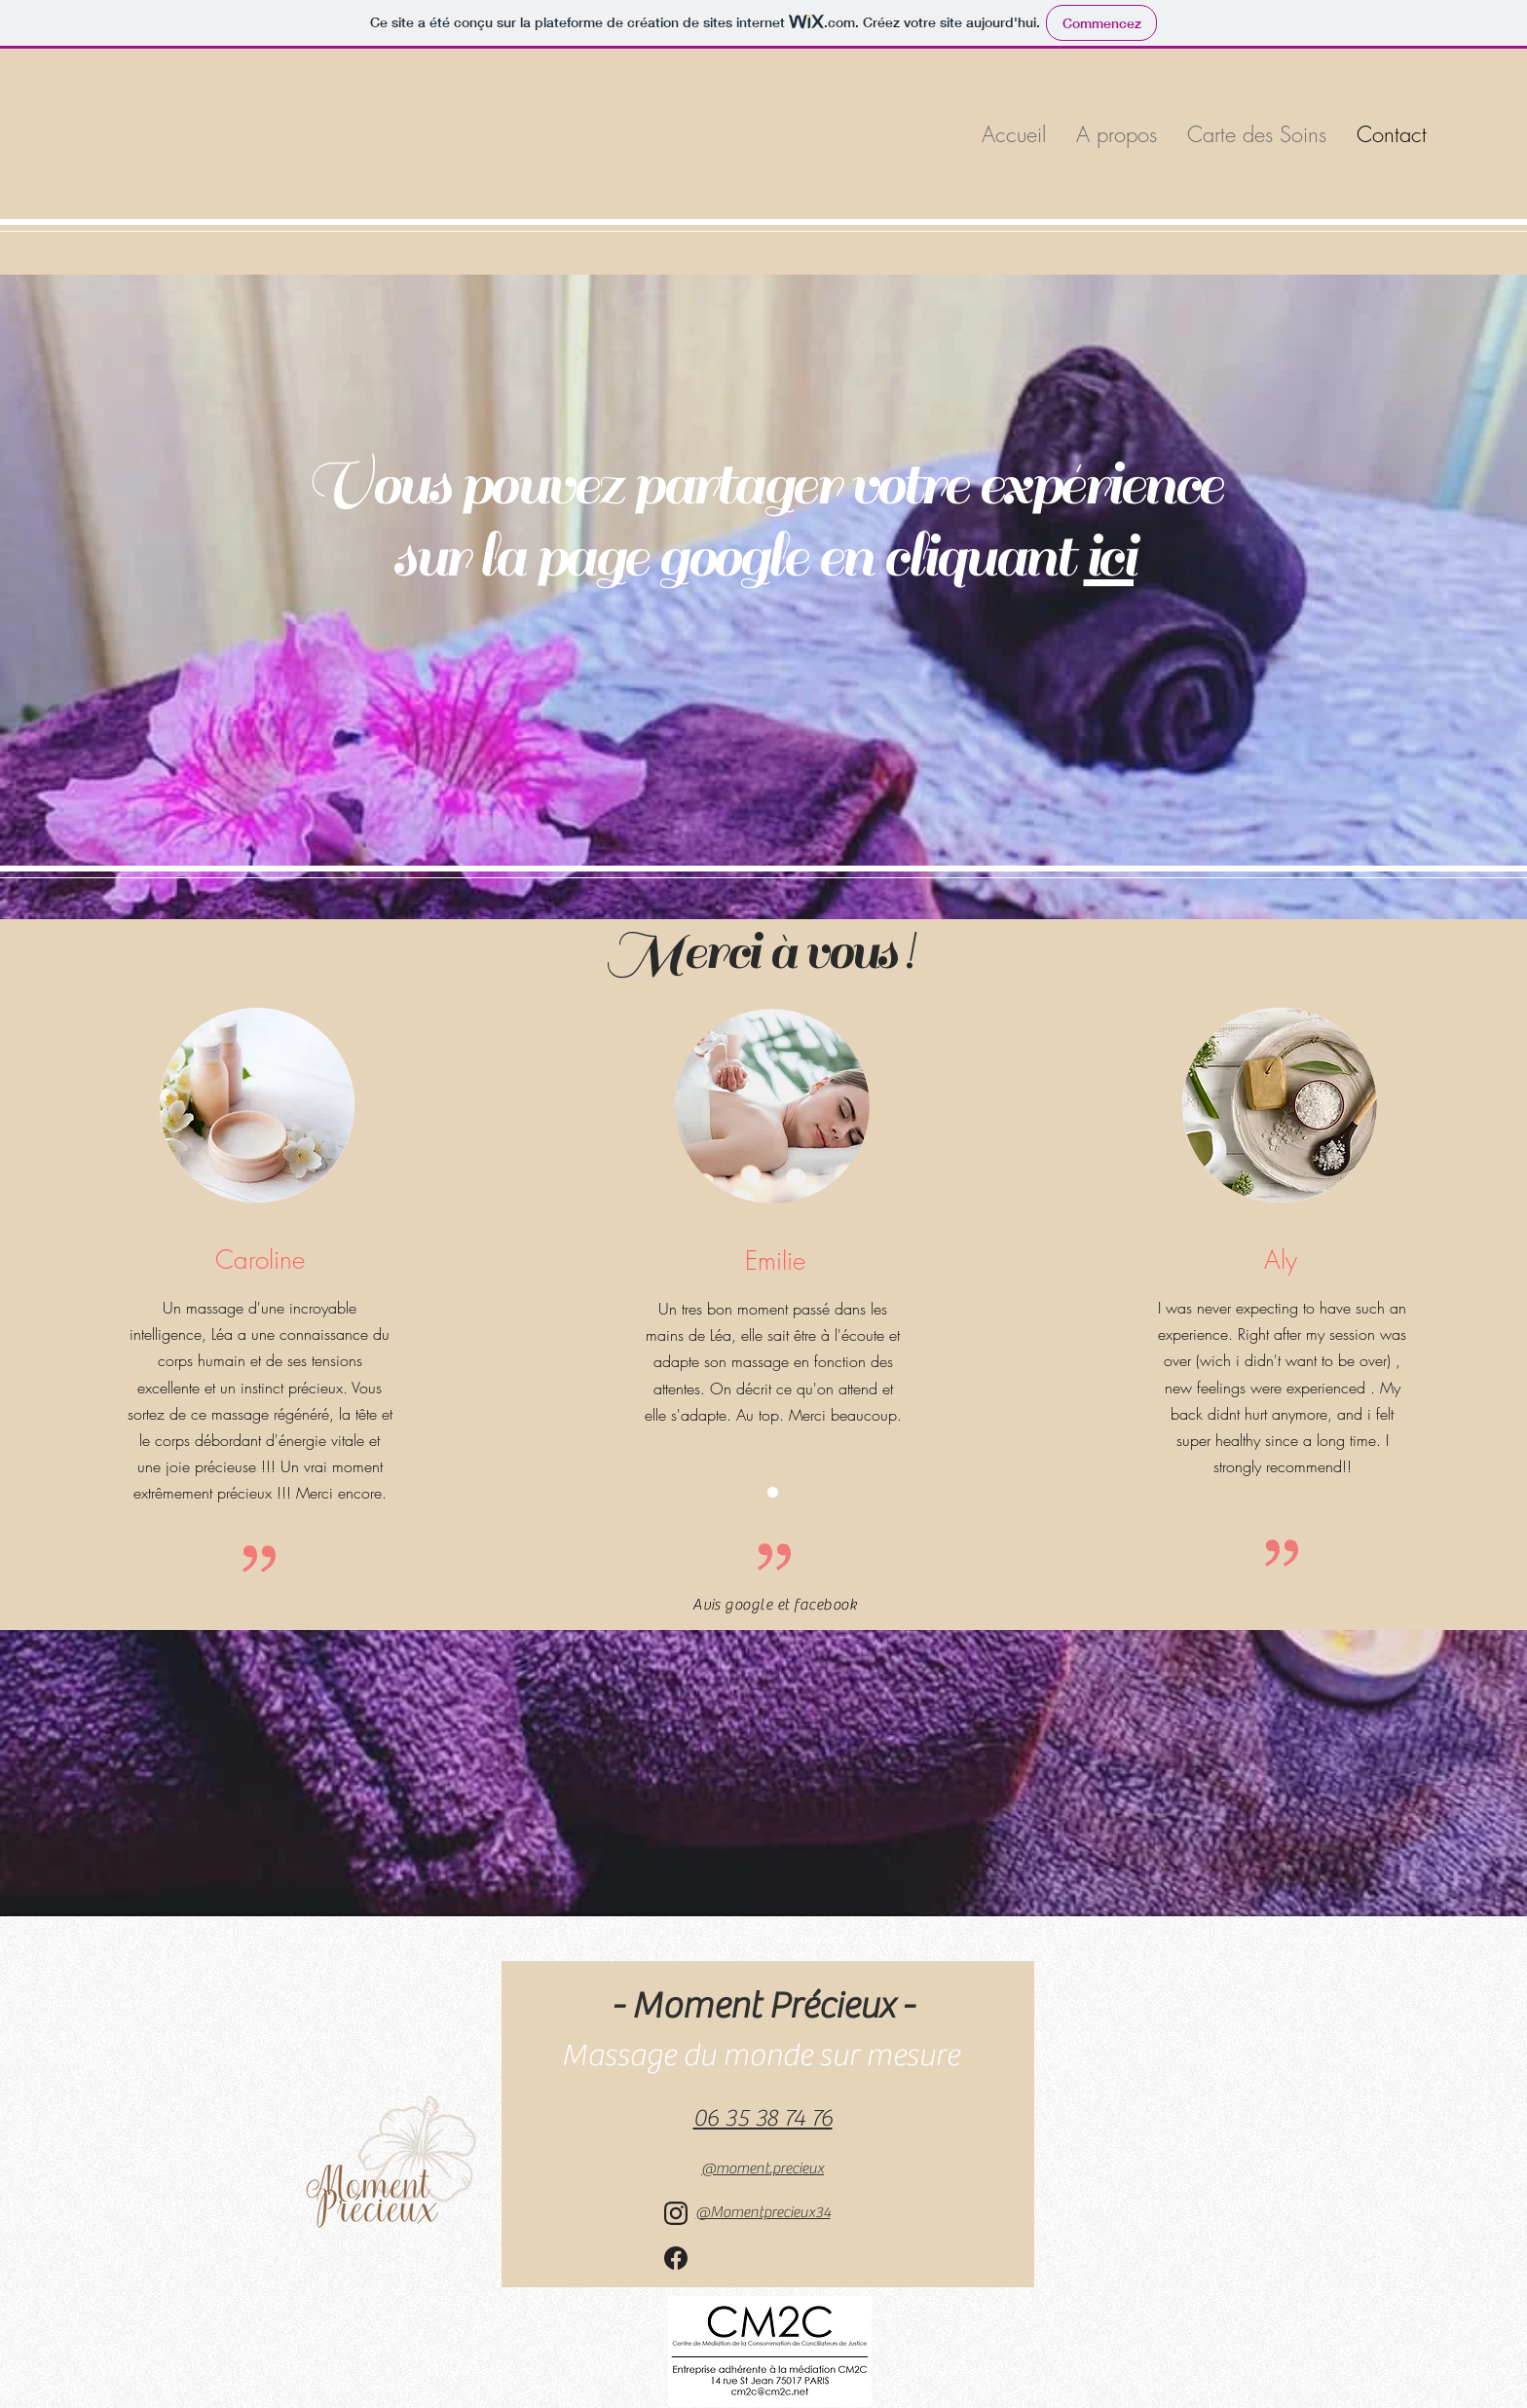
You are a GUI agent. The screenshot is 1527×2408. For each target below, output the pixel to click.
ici (1109, 556)
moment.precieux (762, 2168)
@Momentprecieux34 (763, 2212)
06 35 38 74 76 (763, 2118)
